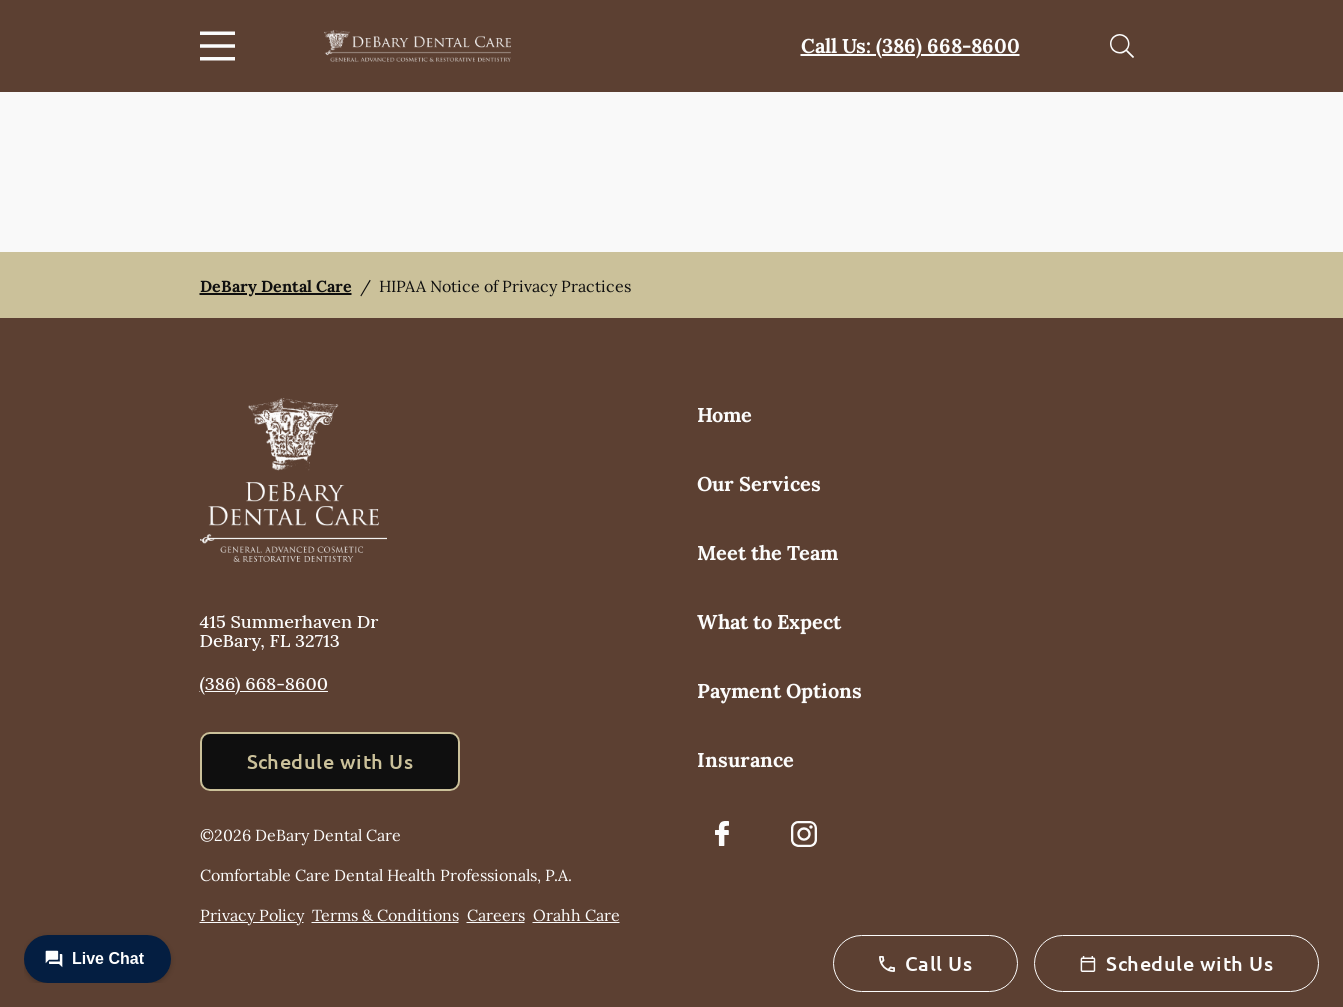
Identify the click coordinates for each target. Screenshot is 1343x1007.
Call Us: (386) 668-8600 (910, 45)
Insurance (745, 759)
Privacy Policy (252, 915)
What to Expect (769, 621)
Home (724, 414)
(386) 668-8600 (264, 683)
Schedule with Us (330, 761)
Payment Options (779, 690)
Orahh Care (576, 915)
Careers (496, 915)
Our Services (759, 483)
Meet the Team (767, 552)
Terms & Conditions (385, 915)
